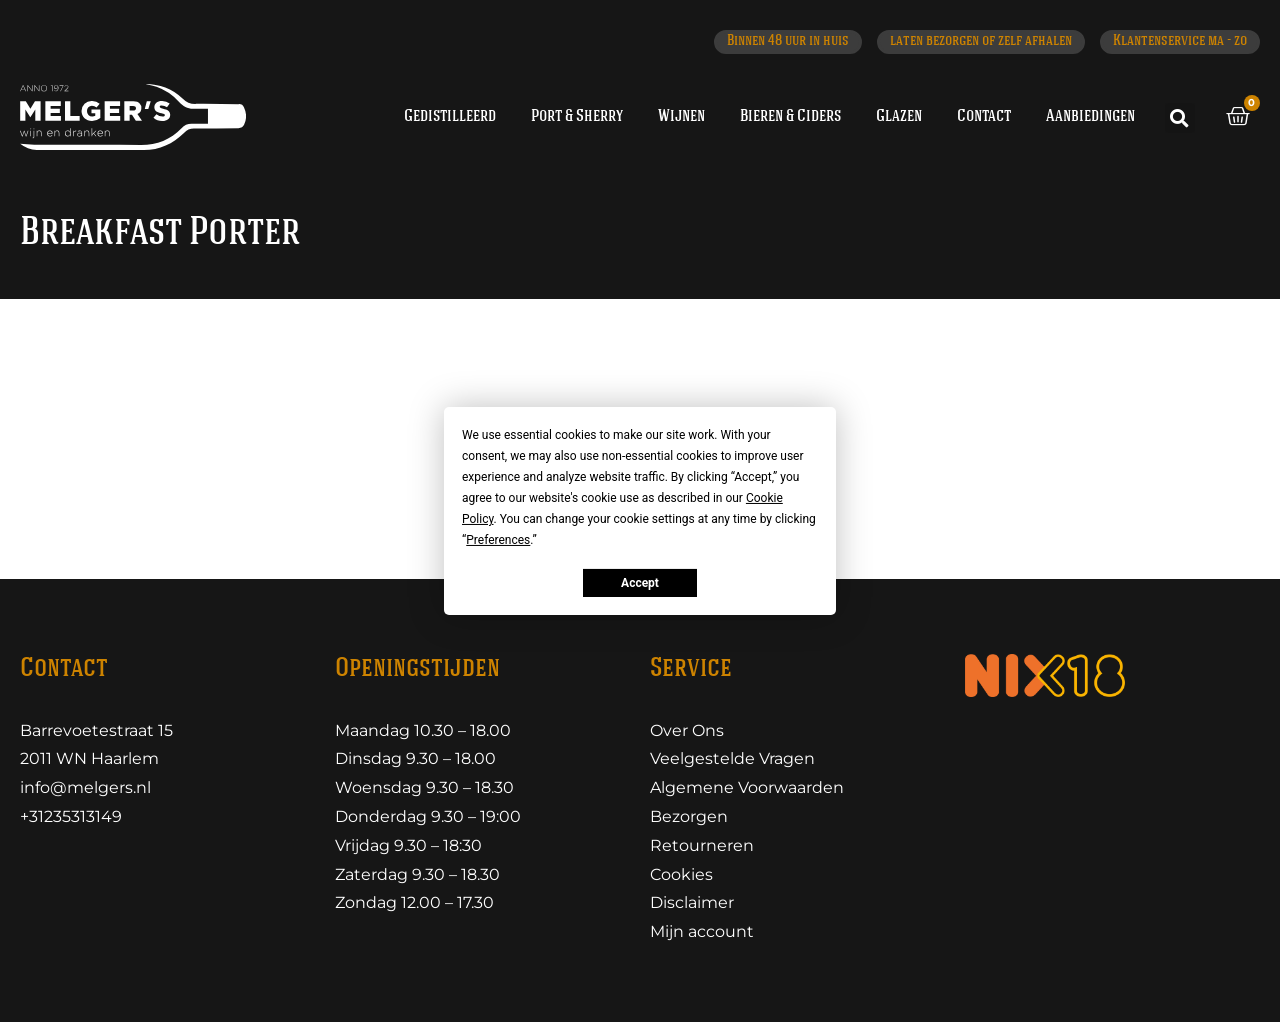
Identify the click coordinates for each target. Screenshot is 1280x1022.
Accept (640, 583)
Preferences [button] (498, 540)
